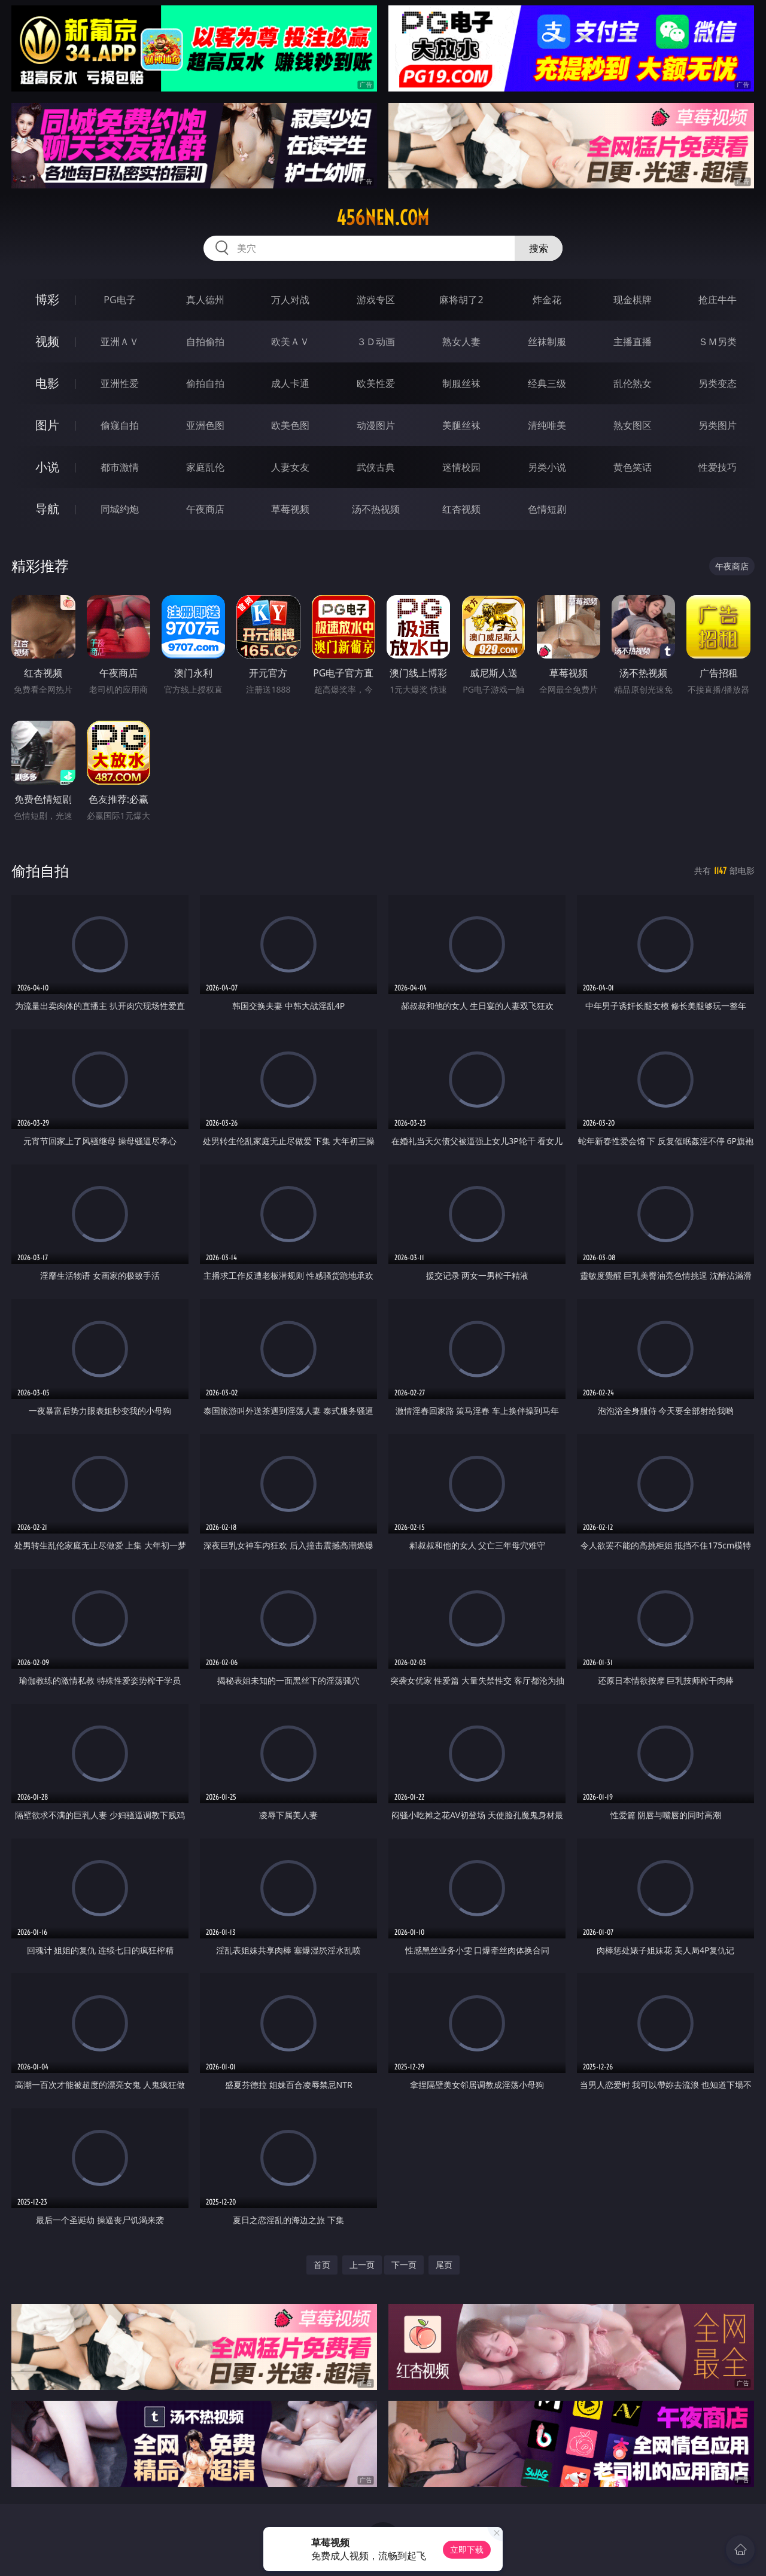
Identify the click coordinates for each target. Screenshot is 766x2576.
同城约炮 (120, 509)
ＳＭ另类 (717, 341)
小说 (47, 467)
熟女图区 (632, 425)
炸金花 (547, 299)
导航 (47, 509)
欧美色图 (290, 425)
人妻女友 (290, 467)
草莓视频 (290, 509)
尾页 (444, 2264)
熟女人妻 (461, 341)
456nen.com (382, 218)
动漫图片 (376, 425)
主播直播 (632, 341)
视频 (47, 341)
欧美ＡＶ (290, 341)
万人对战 (290, 299)
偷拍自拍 (205, 383)
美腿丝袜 (461, 425)
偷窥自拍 (120, 425)
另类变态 (717, 383)
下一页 (404, 2264)
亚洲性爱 (120, 383)
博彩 (47, 299)
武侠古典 (376, 467)
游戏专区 (376, 299)
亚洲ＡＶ (120, 341)
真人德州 (205, 299)
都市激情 (120, 467)
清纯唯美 (547, 425)
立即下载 (467, 2549)
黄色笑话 (632, 467)
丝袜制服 (547, 341)
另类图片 (717, 425)
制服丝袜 (461, 383)
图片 (47, 425)
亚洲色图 (205, 425)
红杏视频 (461, 509)
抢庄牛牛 (717, 299)
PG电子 (119, 299)
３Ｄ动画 (376, 341)
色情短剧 (547, 509)
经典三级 (547, 383)
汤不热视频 (376, 509)
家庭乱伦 (205, 467)
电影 (47, 383)
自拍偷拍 (205, 341)
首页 (322, 2264)
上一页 (362, 2264)
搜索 (538, 248)
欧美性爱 (376, 383)
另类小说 (547, 467)
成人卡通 (290, 383)
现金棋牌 (632, 299)
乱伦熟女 (632, 383)
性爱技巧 (717, 467)
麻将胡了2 (461, 299)
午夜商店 (205, 509)
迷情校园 (461, 467)
